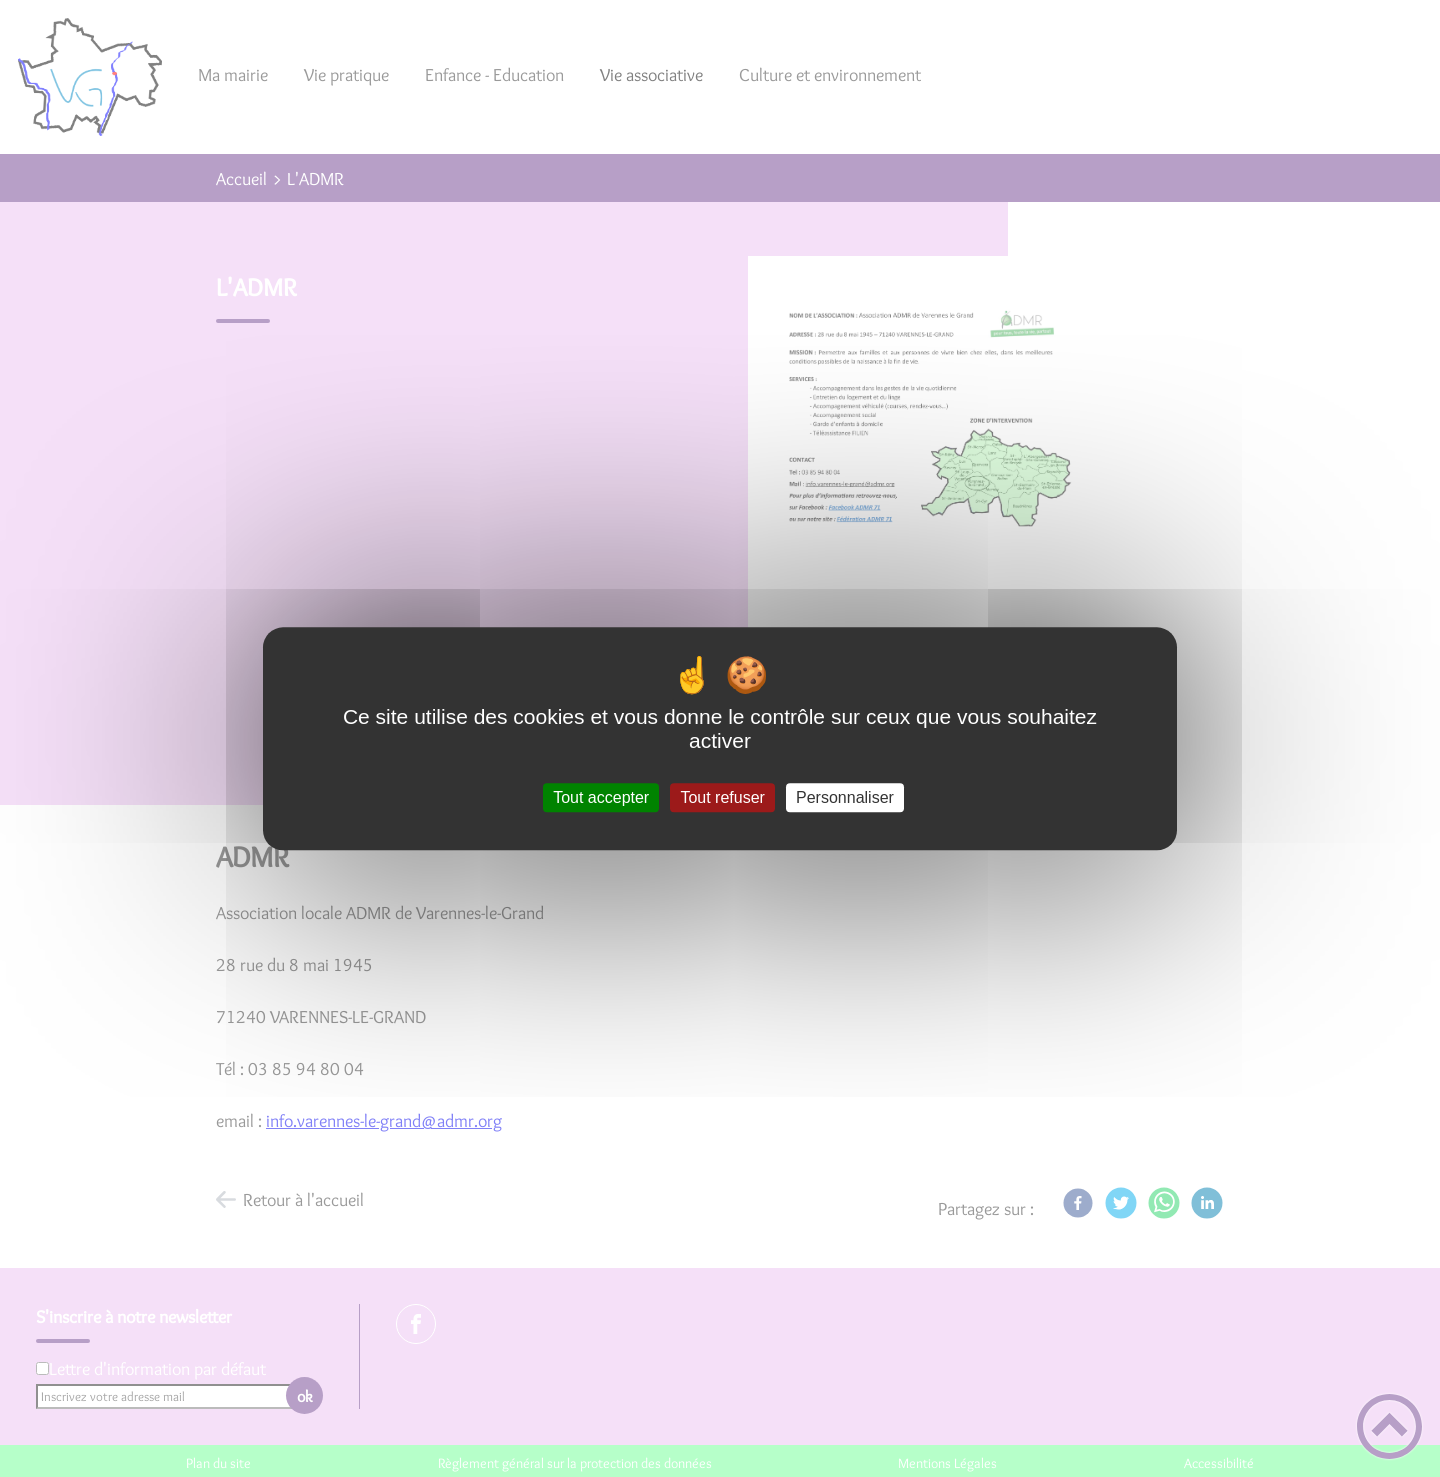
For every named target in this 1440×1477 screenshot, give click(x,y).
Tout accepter (601, 797)
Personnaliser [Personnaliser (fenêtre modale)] (845, 797)
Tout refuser (722, 797)
